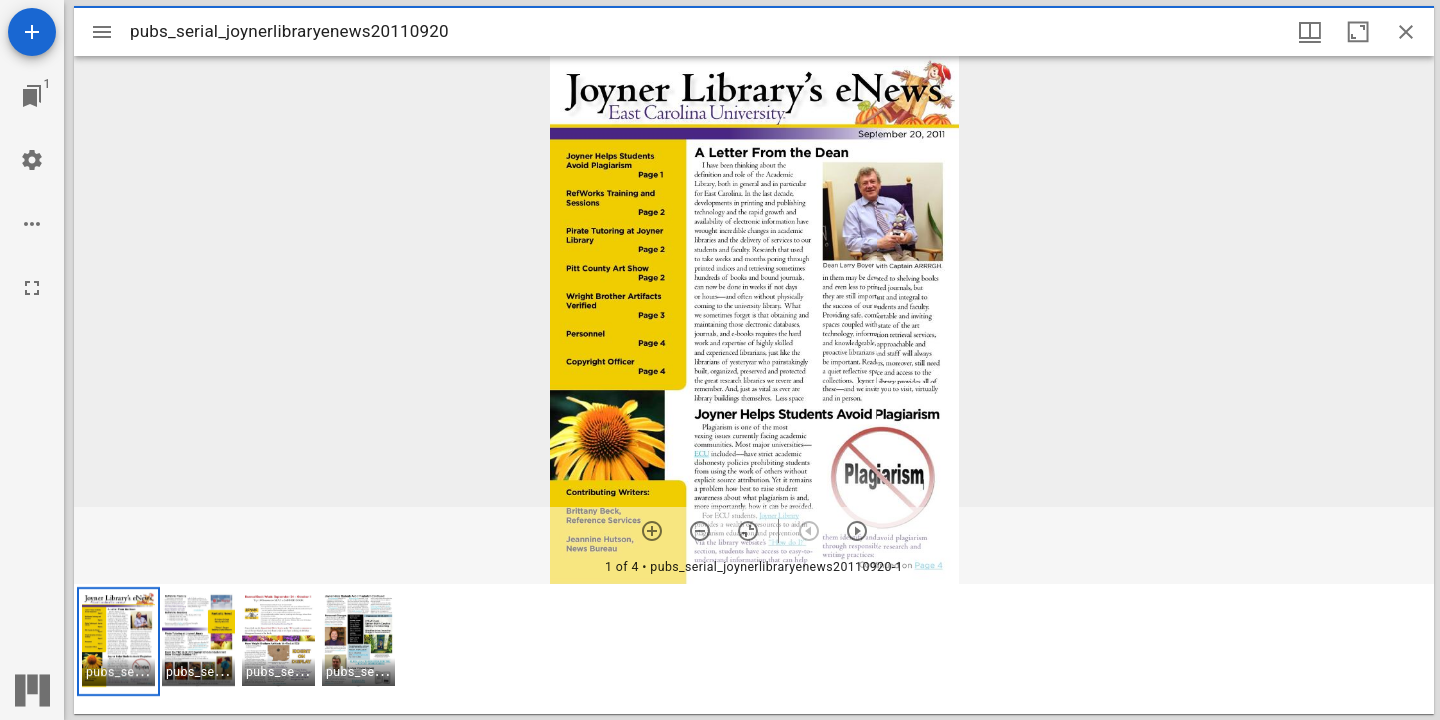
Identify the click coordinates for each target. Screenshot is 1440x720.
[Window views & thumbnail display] (1310, 32)
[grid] (754, 649)
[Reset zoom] (748, 531)
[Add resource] (32, 32)
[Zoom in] (652, 531)
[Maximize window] (1358, 32)
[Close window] (1406, 32)
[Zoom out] (700, 531)
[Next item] (857, 531)
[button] (118, 641)
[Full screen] (32, 288)
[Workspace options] (32, 224)
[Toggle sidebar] (102, 32)
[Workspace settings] (32, 160)
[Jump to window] (32, 96)
